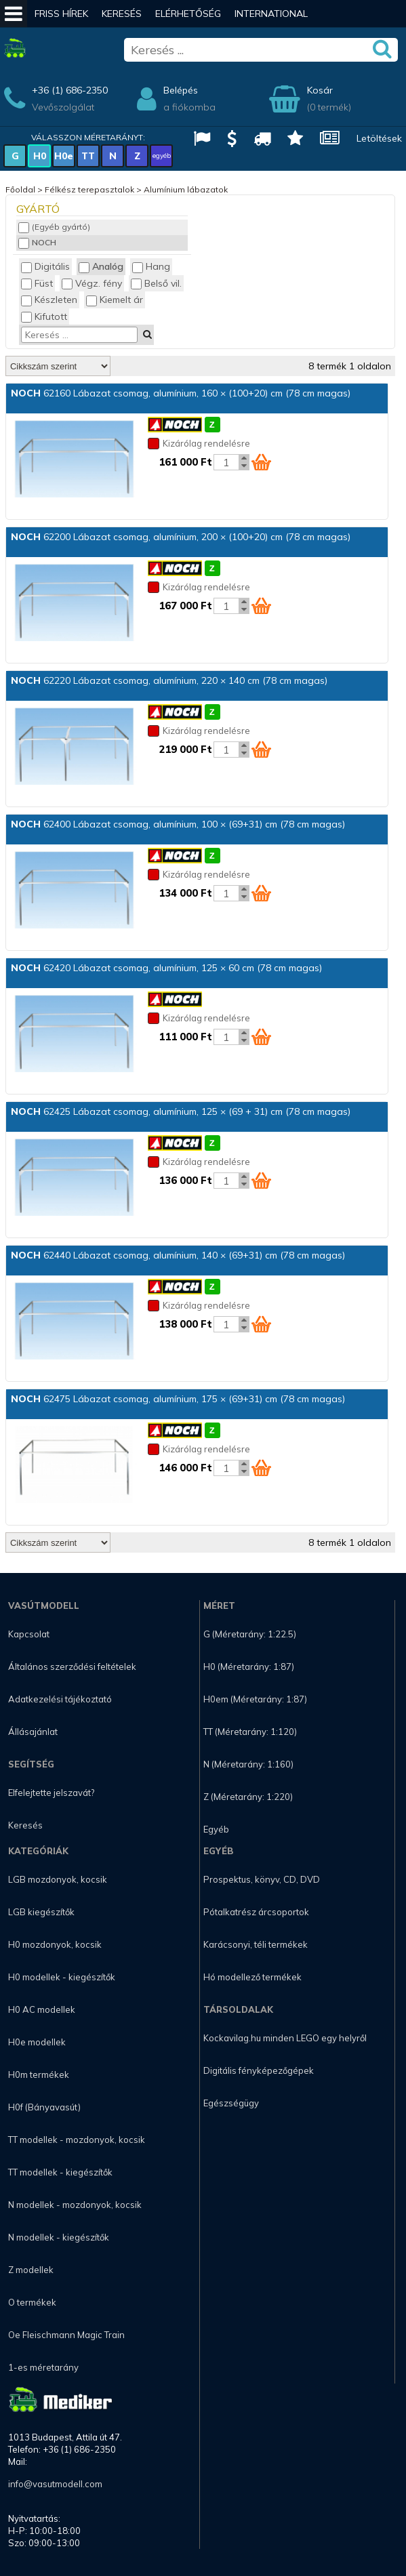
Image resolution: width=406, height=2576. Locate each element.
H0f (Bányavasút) (44, 2107)
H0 (39, 156)
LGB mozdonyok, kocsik (57, 1879)
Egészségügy (231, 2103)
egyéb (162, 155)
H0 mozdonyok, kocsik (55, 1944)
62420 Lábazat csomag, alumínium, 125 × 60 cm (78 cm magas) (166, 968)
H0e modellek (37, 2042)
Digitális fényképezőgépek (258, 2070)
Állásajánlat (33, 1731)
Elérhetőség (188, 13)
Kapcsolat (28, 1634)
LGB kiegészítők (41, 1911)
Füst (37, 283)
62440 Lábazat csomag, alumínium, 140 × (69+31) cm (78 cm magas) (178, 1255)
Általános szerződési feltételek (72, 1666)
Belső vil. (156, 283)
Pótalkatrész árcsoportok (256, 1911)
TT (88, 156)
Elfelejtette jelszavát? (51, 1792)
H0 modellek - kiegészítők (61, 1976)
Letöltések (379, 138)
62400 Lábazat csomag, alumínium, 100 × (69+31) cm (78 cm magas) (178, 824)
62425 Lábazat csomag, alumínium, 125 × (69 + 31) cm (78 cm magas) (180, 1111)
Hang (151, 266)
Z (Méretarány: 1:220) (248, 1796)
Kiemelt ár (114, 299)
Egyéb (216, 1829)
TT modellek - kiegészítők (60, 2172)
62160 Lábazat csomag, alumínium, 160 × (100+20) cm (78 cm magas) (180, 393)
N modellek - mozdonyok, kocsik (75, 2204)
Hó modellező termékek (252, 1976)
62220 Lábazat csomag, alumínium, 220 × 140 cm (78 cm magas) (169, 680)
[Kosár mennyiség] (226, 462)
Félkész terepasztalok (89, 189)
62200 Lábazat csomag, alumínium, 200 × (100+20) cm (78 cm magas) (180, 537)
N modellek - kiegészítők (58, 2237)
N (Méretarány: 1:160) (248, 1764)
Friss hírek (61, 13)
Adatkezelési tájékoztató (60, 1699)
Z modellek (31, 2269)
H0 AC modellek (41, 2009)
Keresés (122, 13)
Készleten (49, 299)
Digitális (45, 266)
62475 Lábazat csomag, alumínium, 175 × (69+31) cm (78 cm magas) (178, 1399)
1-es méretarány (43, 2367)
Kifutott (44, 316)
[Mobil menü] (13, 13)
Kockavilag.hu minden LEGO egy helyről (285, 2037)
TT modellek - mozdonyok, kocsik (76, 2139)
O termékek (32, 2302)
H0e (63, 156)
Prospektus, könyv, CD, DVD (261, 1879)
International (271, 13)
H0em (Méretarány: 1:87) (255, 1699)
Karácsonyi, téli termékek (255, 1944)
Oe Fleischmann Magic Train (66, 2334)
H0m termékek (38, 2074)
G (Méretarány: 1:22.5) (249, 1634)
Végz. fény (92, 283)
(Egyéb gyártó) (54, 227)
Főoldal (20, 189)
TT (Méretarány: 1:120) (250, 1731)
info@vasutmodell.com (55, 2483)
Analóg (101, 266)
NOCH (37, 242)
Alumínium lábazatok (186, 189)
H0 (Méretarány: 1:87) (248, 1666)
